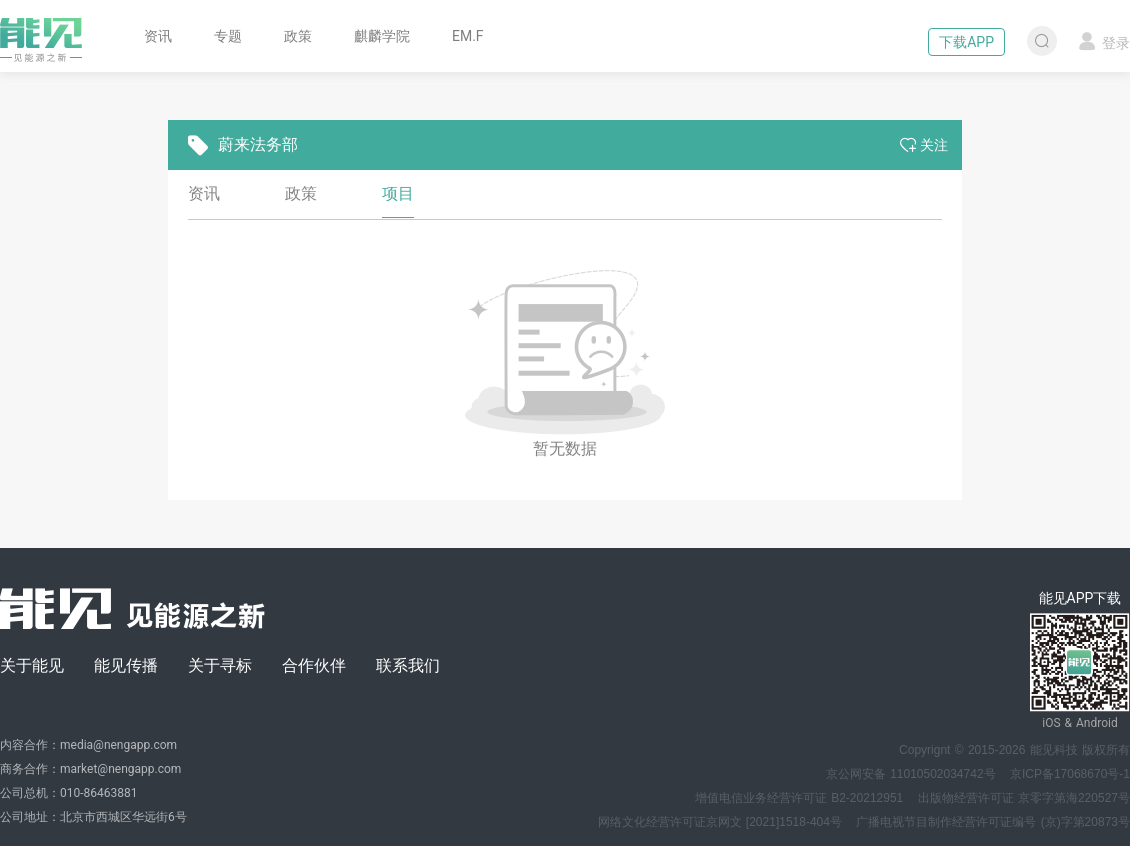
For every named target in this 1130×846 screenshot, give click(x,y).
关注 (924, 145)
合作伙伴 (314, 665)
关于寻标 (220, 665)
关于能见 (32, 665)
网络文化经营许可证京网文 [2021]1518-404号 (720, 822)
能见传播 (126, 665)
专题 (228, 36)
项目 (398, 193)
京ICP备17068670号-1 (1070, 774)
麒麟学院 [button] (382, 36)
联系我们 (408, 665)
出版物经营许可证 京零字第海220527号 (1024, 798)
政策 (298, 36)
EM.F (468, 36)
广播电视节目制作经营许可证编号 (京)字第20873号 (993, 822)
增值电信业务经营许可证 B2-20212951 (799, 798)
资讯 (158, 36)
